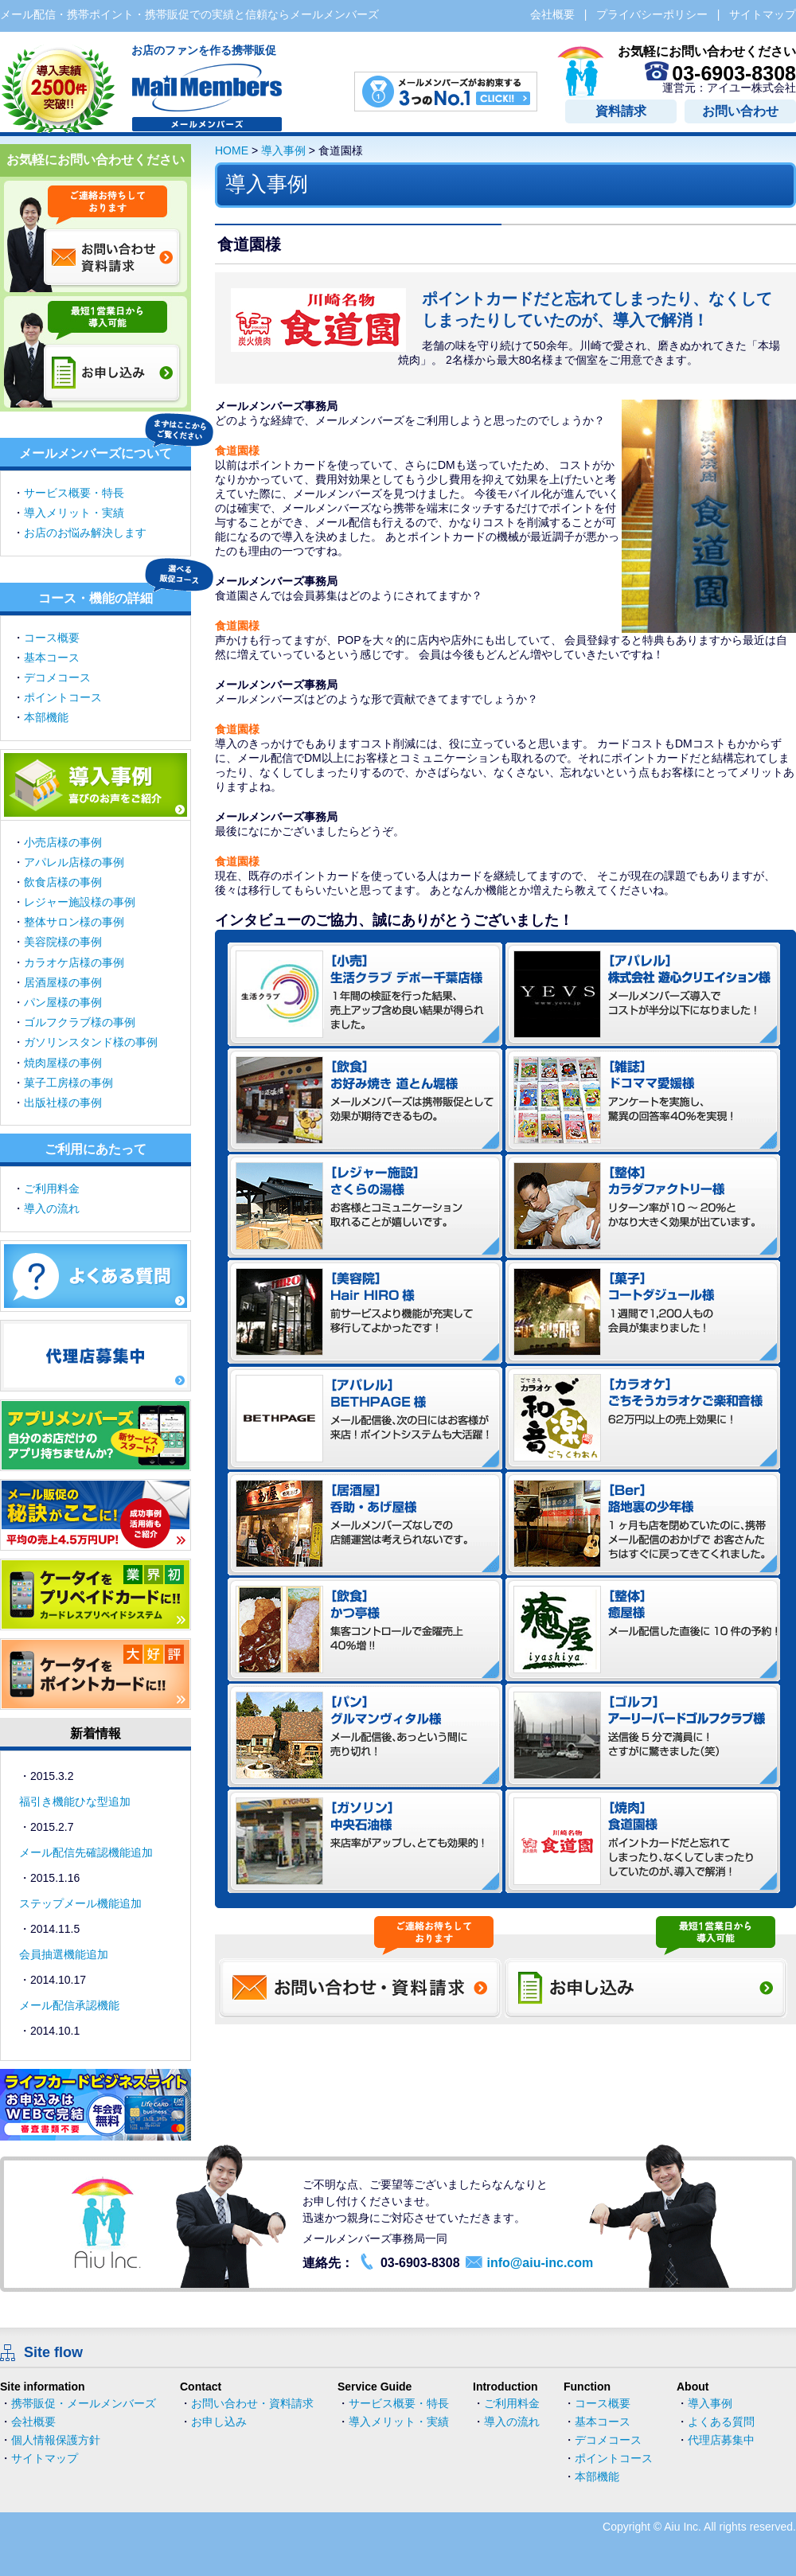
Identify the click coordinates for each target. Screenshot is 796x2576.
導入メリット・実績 (74, 512)
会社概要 (33, 2421)
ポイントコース (63, 697)
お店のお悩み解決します (85, 532)
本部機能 (46, 717)
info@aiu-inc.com (539, 2263)
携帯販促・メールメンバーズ (83, 2403)
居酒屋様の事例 (63, 982)
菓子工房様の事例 (68, 1082)
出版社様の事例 (63, 1102)
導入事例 (283, 150)
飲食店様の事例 (63, 882)
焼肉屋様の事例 (63, 1062)
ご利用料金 (52, 1188)
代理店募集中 (721, 2440)
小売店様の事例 (63, 842)
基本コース (52, 657)
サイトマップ (44, 2458)
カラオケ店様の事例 (74, 962)
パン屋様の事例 (63, 1002)
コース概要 (52, 637)
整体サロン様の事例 (74, 921)
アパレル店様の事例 (74, 862)
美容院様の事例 (63, 941)
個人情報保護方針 (55, 2440)
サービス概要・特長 (74, 492)
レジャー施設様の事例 (79, 902)
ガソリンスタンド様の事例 (91, 1042)
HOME (231, 150)
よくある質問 (721, 2421)
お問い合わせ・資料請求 (252, 2403)
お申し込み (219, 2421)
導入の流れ (52, 1208)
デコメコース (57, 677)
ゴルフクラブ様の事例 (79, 1022)
